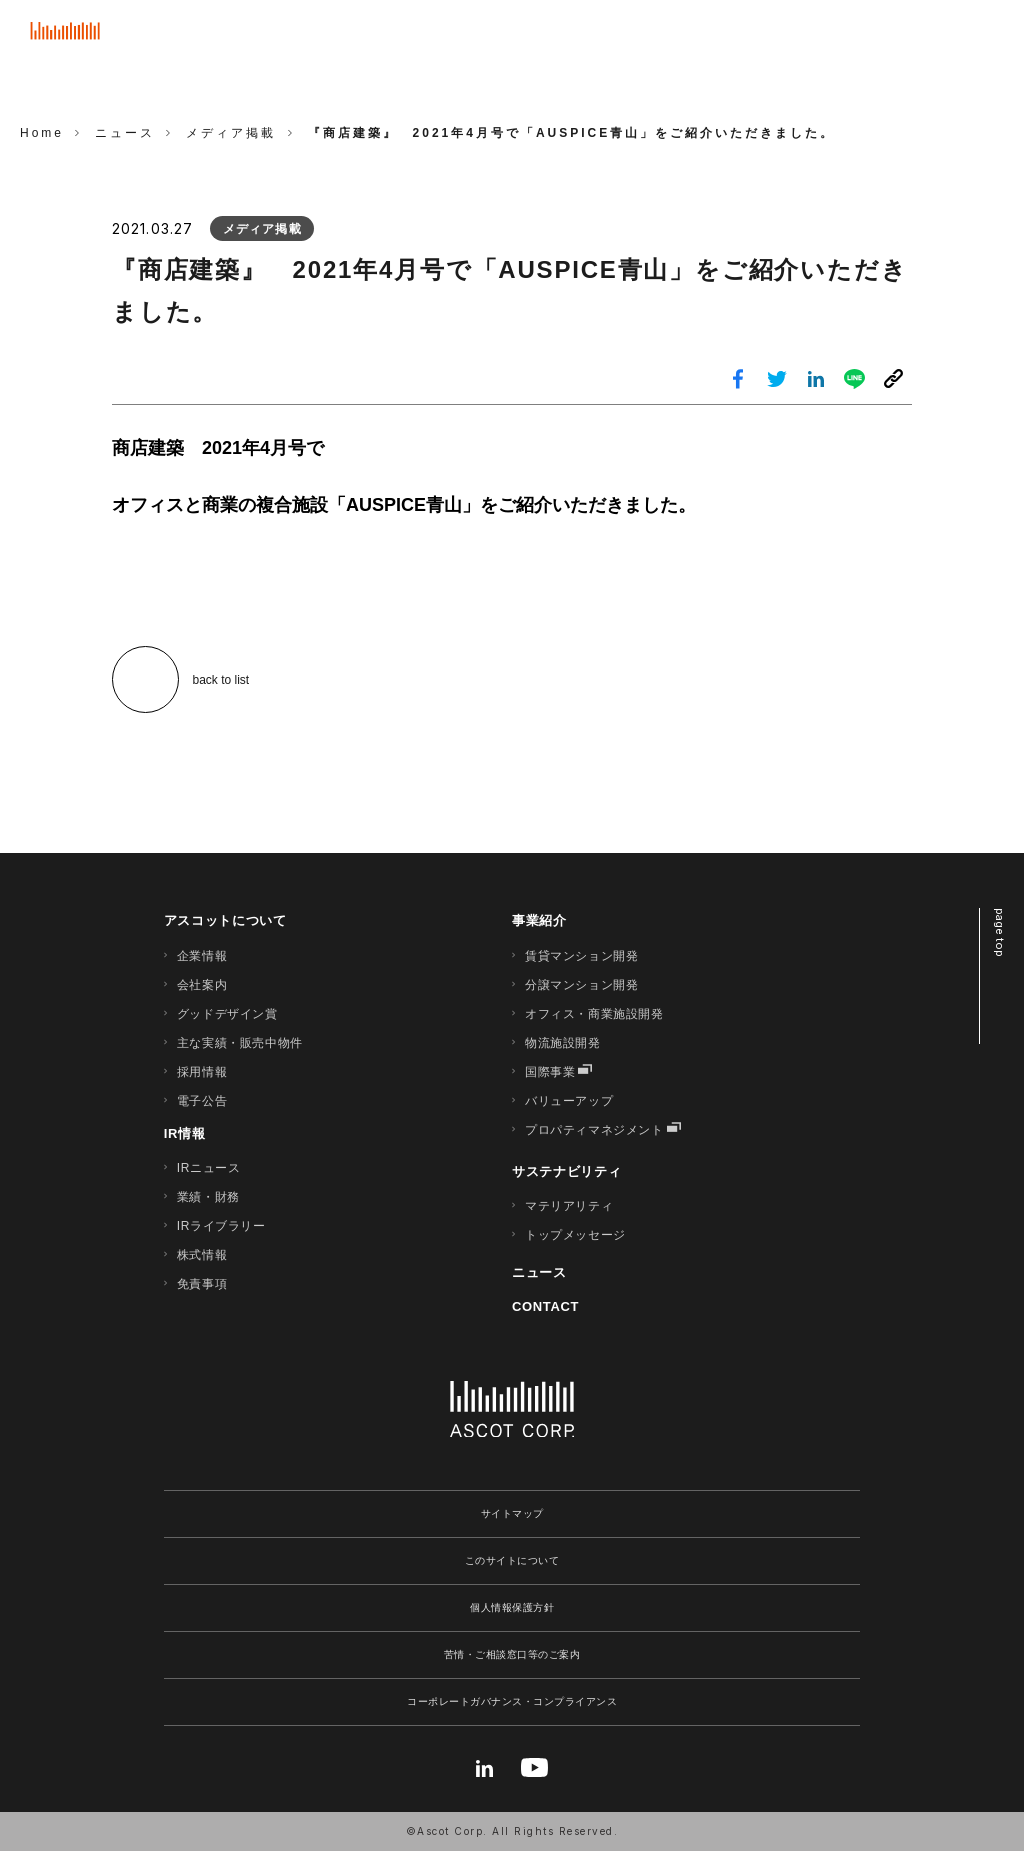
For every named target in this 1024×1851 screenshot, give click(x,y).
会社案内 (202, 985)
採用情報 (202, 1072)
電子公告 (202, 1101)
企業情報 (202, 956)
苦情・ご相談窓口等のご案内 (512, 1654)
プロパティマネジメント (594, 1130)
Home (42, 133)
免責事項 (202, 1284)
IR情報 (185, 1133)
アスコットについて (225, 920)
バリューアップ (569, 1101)
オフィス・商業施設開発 (594, 1014)
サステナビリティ (566, 1171)
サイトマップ (512, 1513)
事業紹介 (539, 920)
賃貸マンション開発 (581, 956)
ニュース (539, 1272)
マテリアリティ (569, 1206)
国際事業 (550, 1072)
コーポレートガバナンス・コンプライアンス (512, 1701)
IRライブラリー (221, 1226)
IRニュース (209, 1168)
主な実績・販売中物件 (240, 1043)
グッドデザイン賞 (227, 1014)
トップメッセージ (575, 1235)
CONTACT (545, 1306)
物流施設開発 (563, 1043)
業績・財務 (208, 1197)
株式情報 (202, 1255)
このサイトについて (512, 1560)
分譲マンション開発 (581, 985)
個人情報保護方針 (512, 1607)
